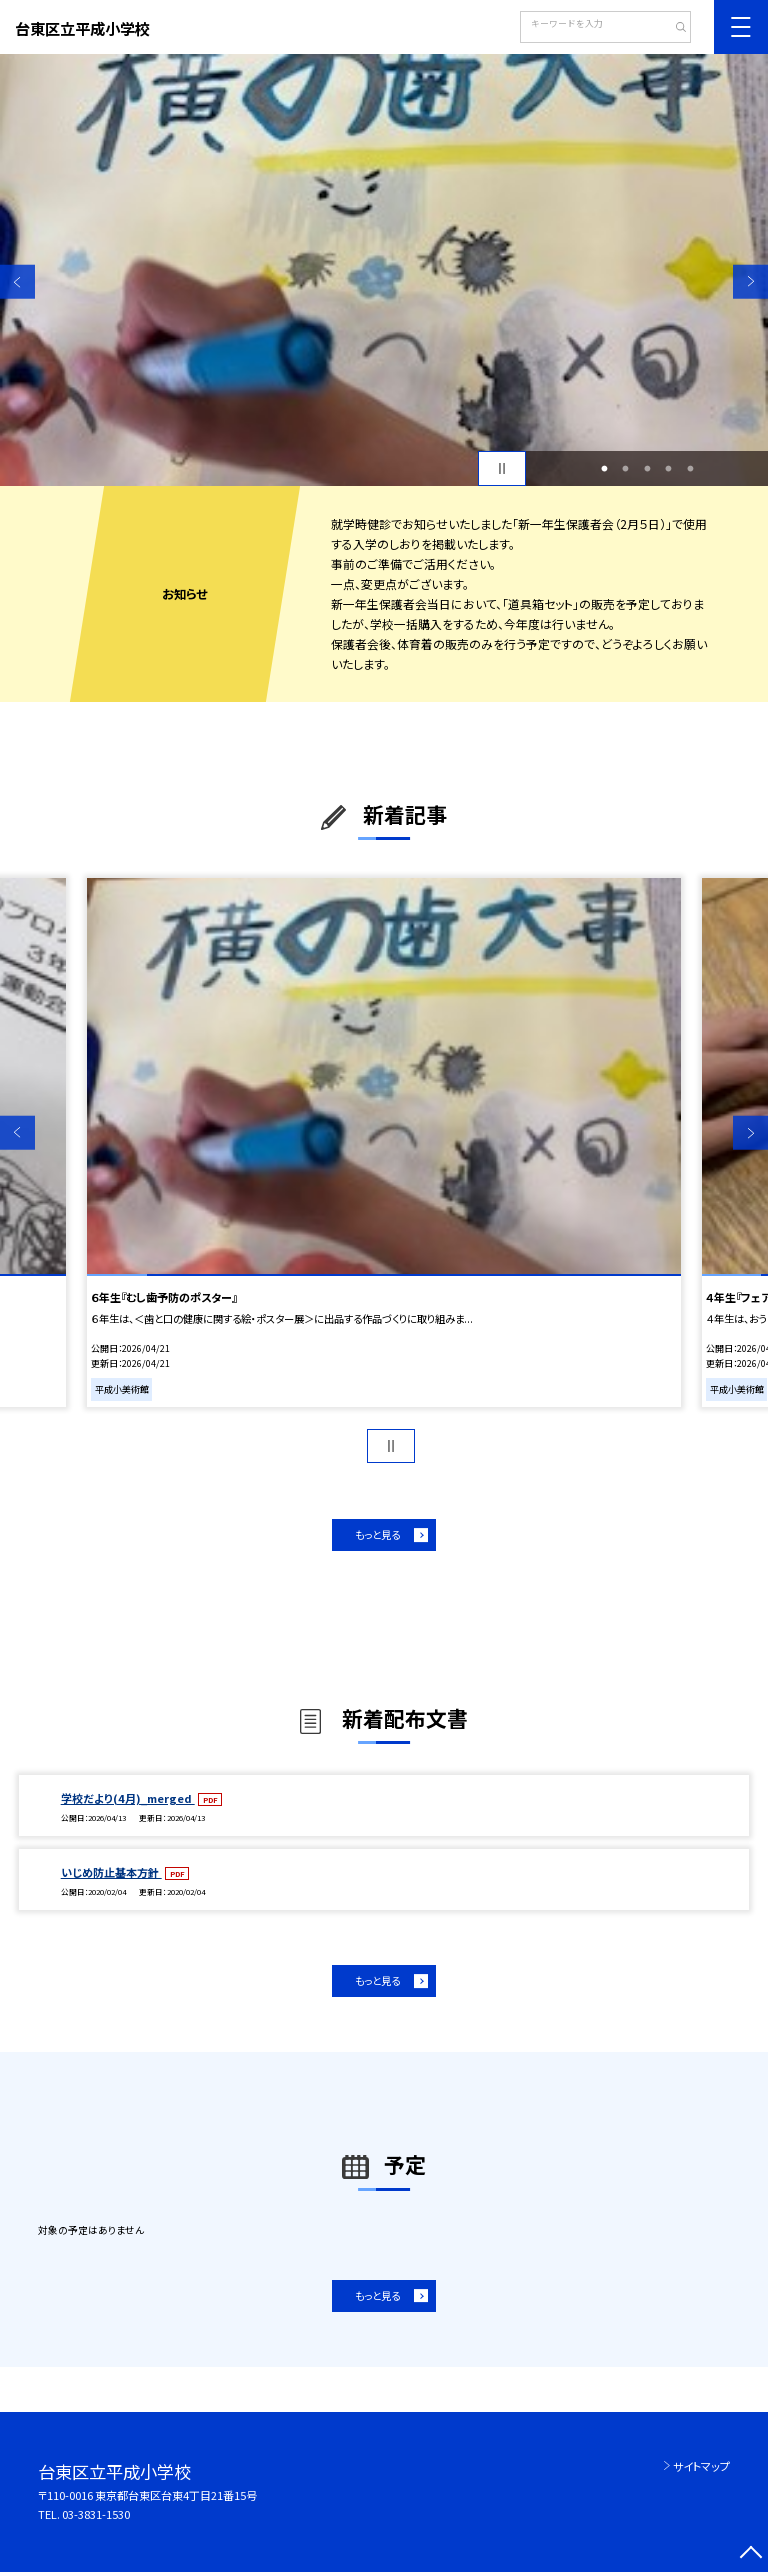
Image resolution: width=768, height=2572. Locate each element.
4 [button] (669, 469)
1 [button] (604, 469)
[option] (384, 270)
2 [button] (626, 469)
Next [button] (750, 281)
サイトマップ (701, 2466)
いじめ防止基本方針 (111, 1872)
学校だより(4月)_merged (128, 1798)
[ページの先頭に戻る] (750, 2554)
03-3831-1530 (96, 2514)
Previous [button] (17, 281)
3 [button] (647, 469)
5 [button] (690, 469)
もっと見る (377, 1534)
